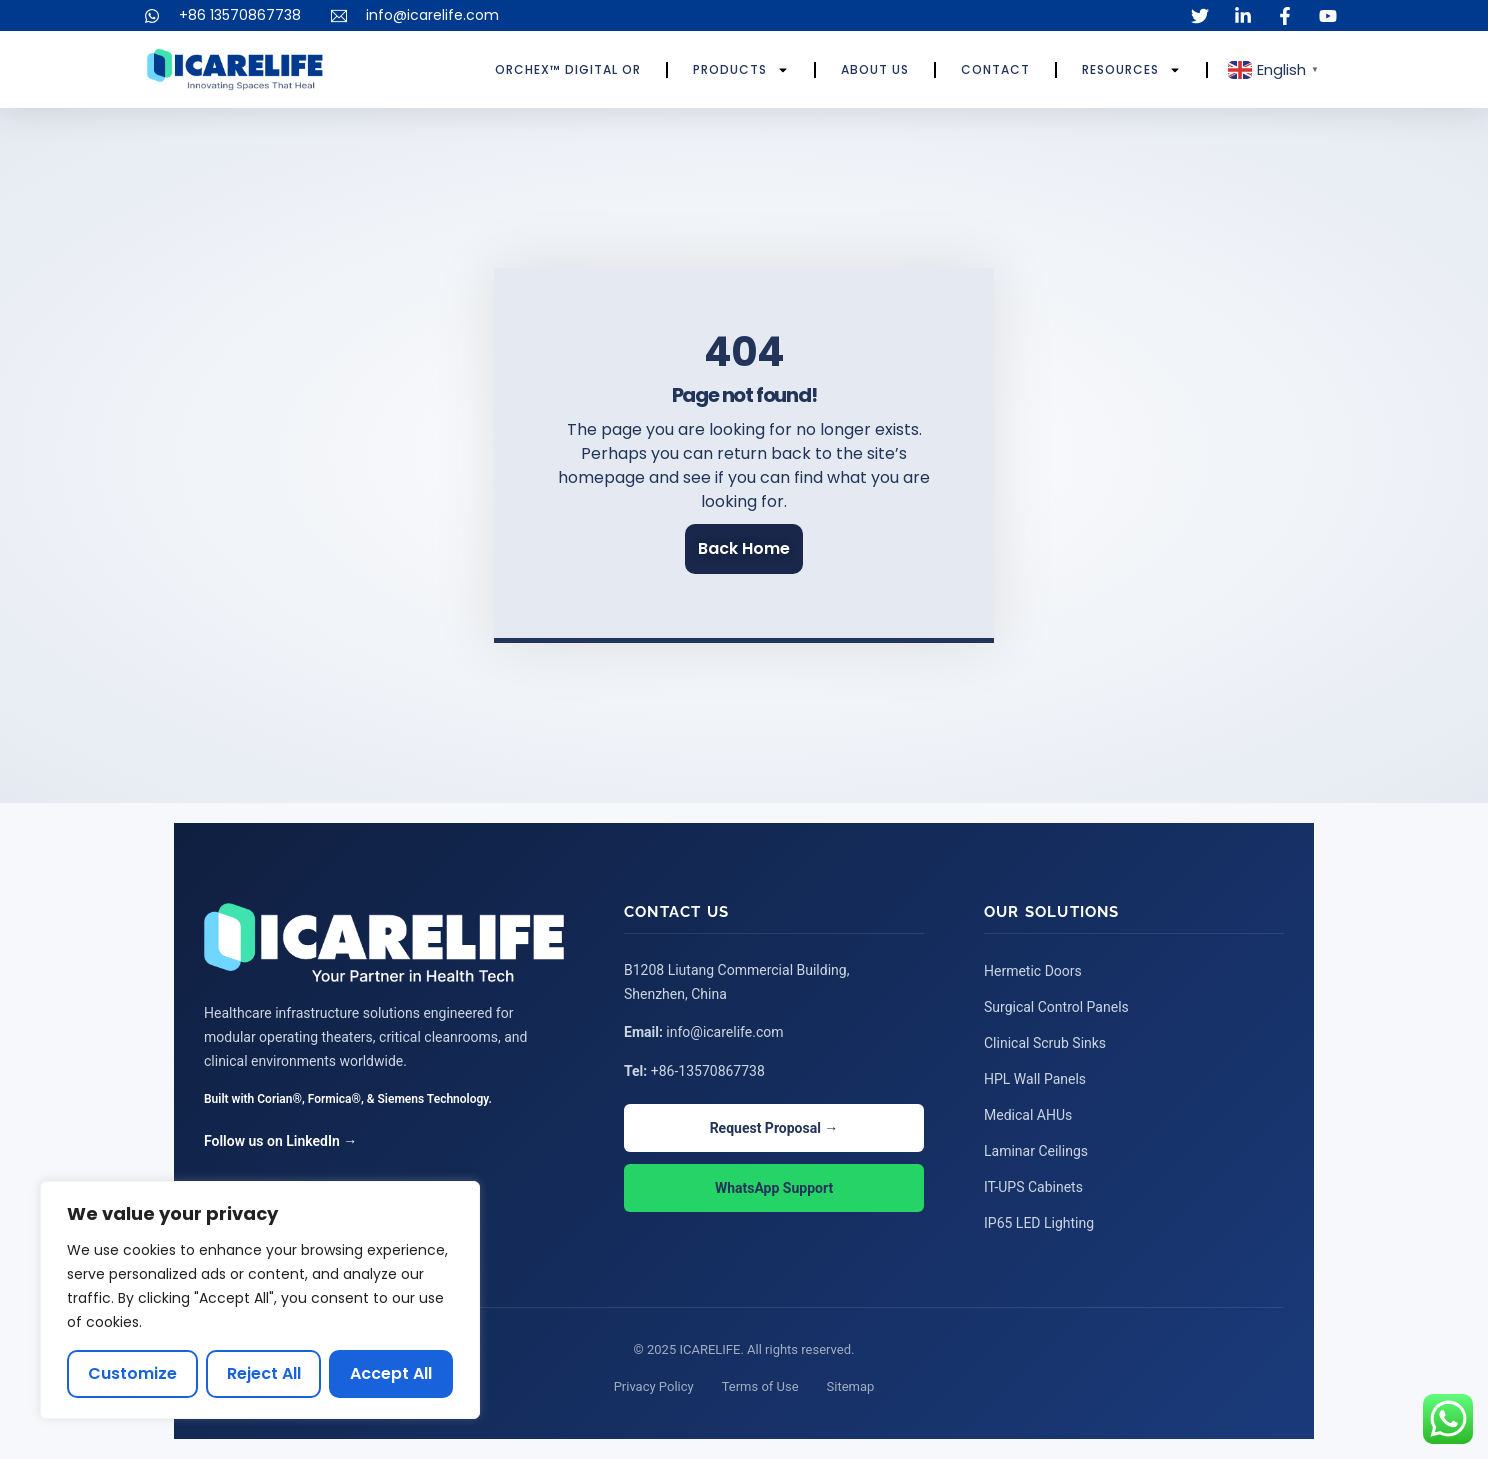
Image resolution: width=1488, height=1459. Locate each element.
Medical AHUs (1028, 1115)
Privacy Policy (654, 1386)
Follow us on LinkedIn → (280, 1141)
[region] (260, 1300)
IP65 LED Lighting (1039, 1223)
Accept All (391, 1373)
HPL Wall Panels (1035, 1079)
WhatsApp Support (774, 1188)
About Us (875, 69)
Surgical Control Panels (1056, 1007)
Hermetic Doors (1033, 971)
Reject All (264, 1373)
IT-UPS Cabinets (1033, 1187)
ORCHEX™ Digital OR (568, 69)
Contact (995, 69)
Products (741, 70)
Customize (132, 1373)
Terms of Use (760, 1386)
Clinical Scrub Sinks (1045, 1043)
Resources (1131, 70)
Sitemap (851, 1386)
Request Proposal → (774, 1128)
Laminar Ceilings (1036, 1151)
